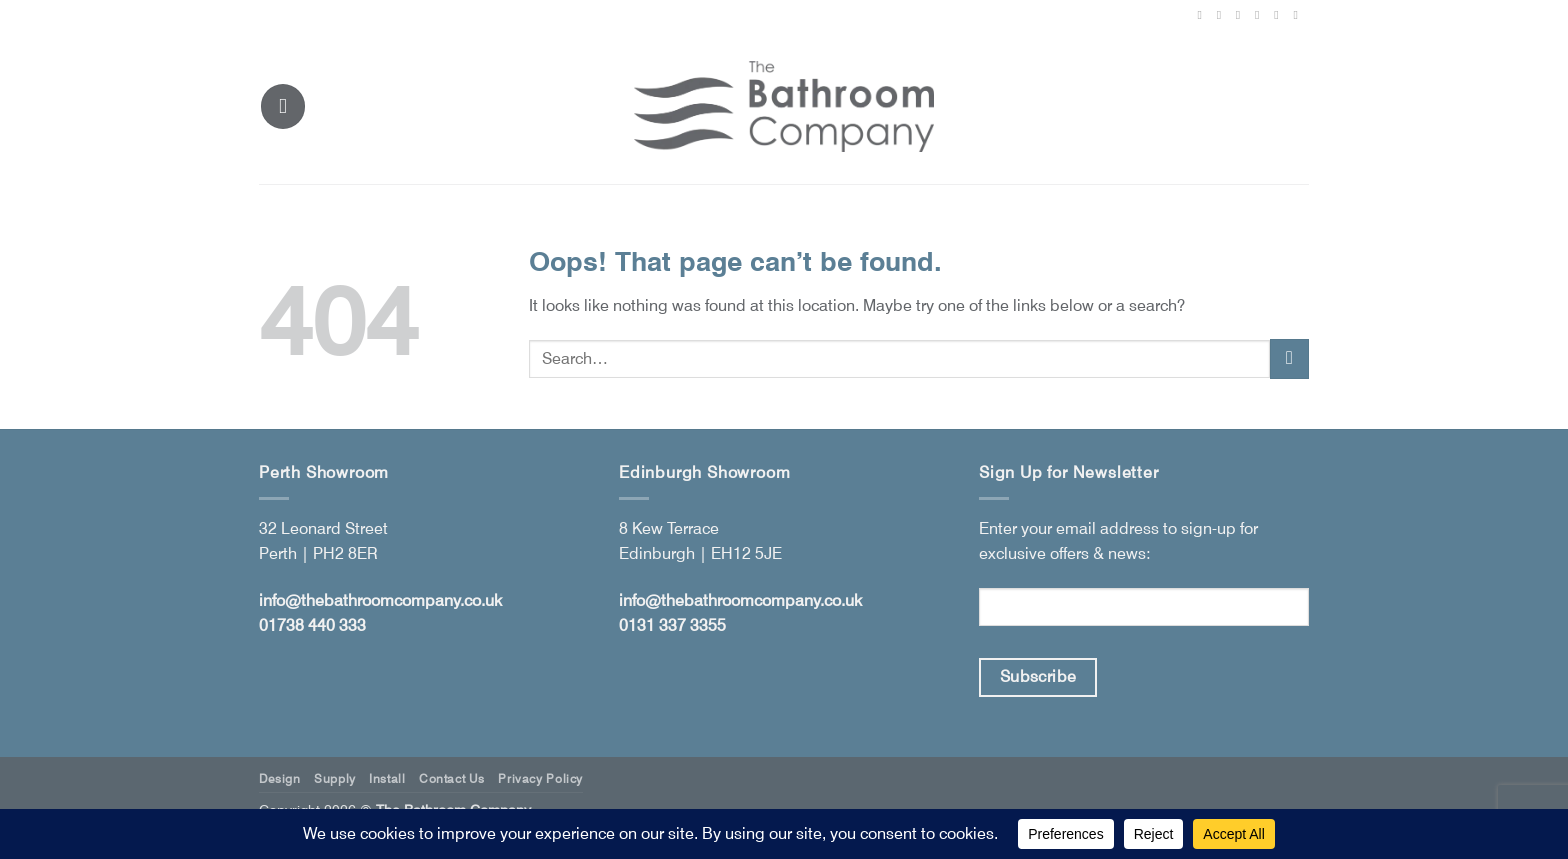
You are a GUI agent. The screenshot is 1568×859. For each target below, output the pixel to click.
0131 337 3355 (672, 625)
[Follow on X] (1242, 15)
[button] (283, 106)
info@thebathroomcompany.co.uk (380, 600)
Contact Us (452, 778)
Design (280, 778)
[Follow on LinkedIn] (1280, 15)
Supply (335, 778)
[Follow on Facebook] (1203, 15)
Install (387, 778)
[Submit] (1289, 358)
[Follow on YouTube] (1299, 15)
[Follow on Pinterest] (1261, 15)
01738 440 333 (312, 625)
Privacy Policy (540, 778)
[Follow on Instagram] (1223, 15)
